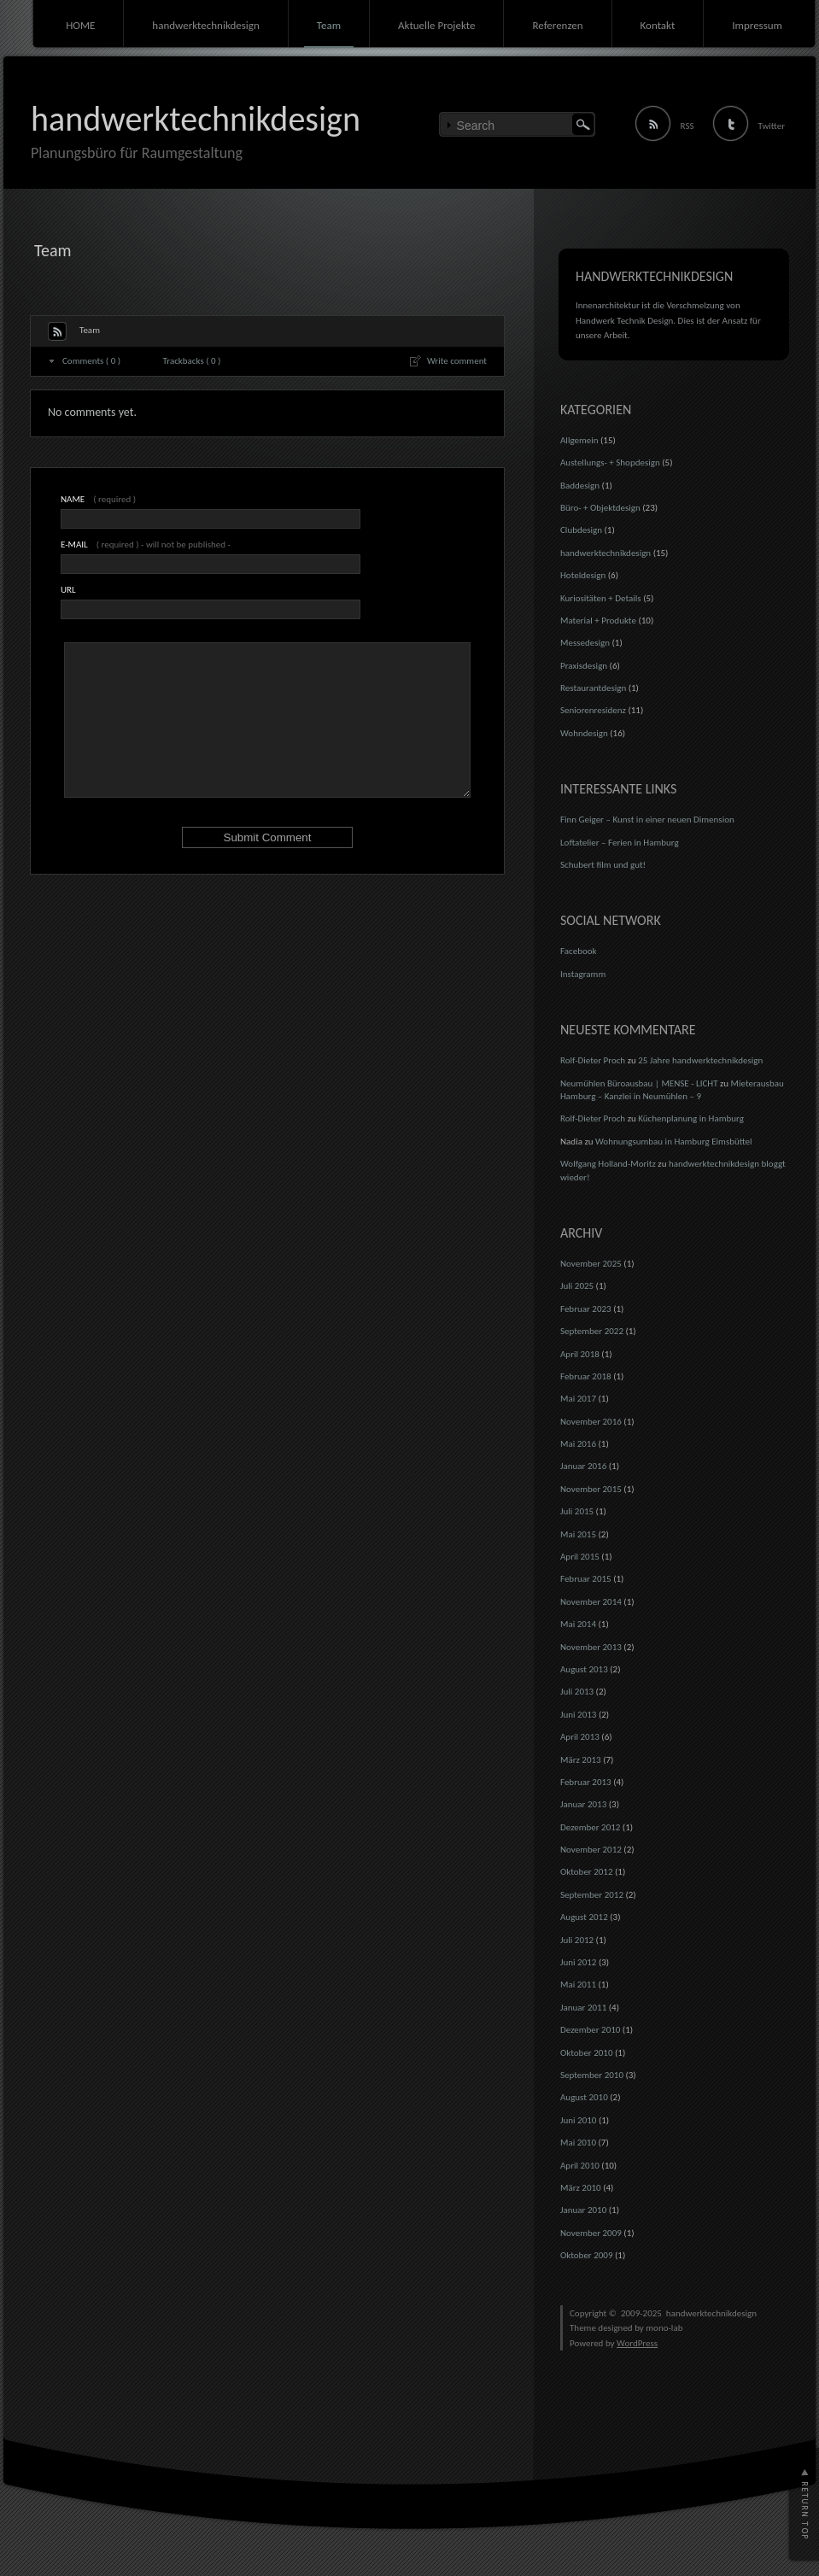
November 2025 (591, 1263)
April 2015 (580, 1556)
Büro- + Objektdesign (600, 507)
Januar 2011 (583, 2007)
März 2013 (580, 1759)
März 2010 (580, 2187)
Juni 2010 (578, 2120)
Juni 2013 (578, 1714)
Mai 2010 (578, 2142)
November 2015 (591, 1489)
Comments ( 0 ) (91, 360)
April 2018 (580, 1354)
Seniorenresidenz (593, 710)
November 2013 (591, 1647)
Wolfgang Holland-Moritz (608, 1163)
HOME (80, 25)
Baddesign (580, 485)
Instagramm (582, 974)
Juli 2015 (577, 1511)
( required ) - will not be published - (146, 544)
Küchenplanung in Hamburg (691, 1118)
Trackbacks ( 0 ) (192, 360)
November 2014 (591, 1601)
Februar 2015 (585, 1578)
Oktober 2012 (586, 1871)
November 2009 (591, 2233)
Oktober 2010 (586, 2052)
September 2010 (591, 2075)
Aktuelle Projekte (436, 25)
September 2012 (591, 1894)
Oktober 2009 (586, 2255)
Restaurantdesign (593, 688)
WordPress (637, 2343)
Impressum (757, 25)
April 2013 (580, 1736)
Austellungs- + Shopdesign (610, 462)
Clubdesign (581, 530)
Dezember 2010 (590, 2029)
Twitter (771, 126)
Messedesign (585, 642)
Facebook (578, 951)
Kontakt (658, 25)
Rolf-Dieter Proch (592, 1060)
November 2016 (591, 1421)
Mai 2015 (578, 1534)
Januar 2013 (583, 1804)
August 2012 (584, 1917)
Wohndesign (584, 733)
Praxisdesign (583, 665)
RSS (687, 126)
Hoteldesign (582, 575)
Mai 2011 (578, 1984)
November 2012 (591, 1849)
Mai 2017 (578, 1398)
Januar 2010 (583, 2210)
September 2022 (591, 1331)
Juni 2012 (578, 1962)
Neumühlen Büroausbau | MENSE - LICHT (639, 1083)
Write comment (457, 360)
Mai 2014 (578, 1624)
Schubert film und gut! (603, 864)
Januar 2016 (583, 1466)
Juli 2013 (577, 1691)
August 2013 (584, 1669)
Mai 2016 (578, 1443)
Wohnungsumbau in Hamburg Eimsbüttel (673, 1141)
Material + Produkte (598, 620)
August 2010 (584, 2097)
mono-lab (664, 2327)
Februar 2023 (585, 1308)
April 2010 (580, 2165)
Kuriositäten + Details (600, 598)
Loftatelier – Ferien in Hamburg (619, 842)
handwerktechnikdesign (205, 25)
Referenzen (557, 25)
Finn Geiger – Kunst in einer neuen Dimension (647, 819)
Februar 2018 (585, 1376)
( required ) (98, 499)
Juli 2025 (577, 1285)
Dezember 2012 (590, 1827)
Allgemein (579, 440)
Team (329, 25)
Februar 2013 (585, 1782)
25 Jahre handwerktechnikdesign (700, 1060)
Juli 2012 (577, 1940)
